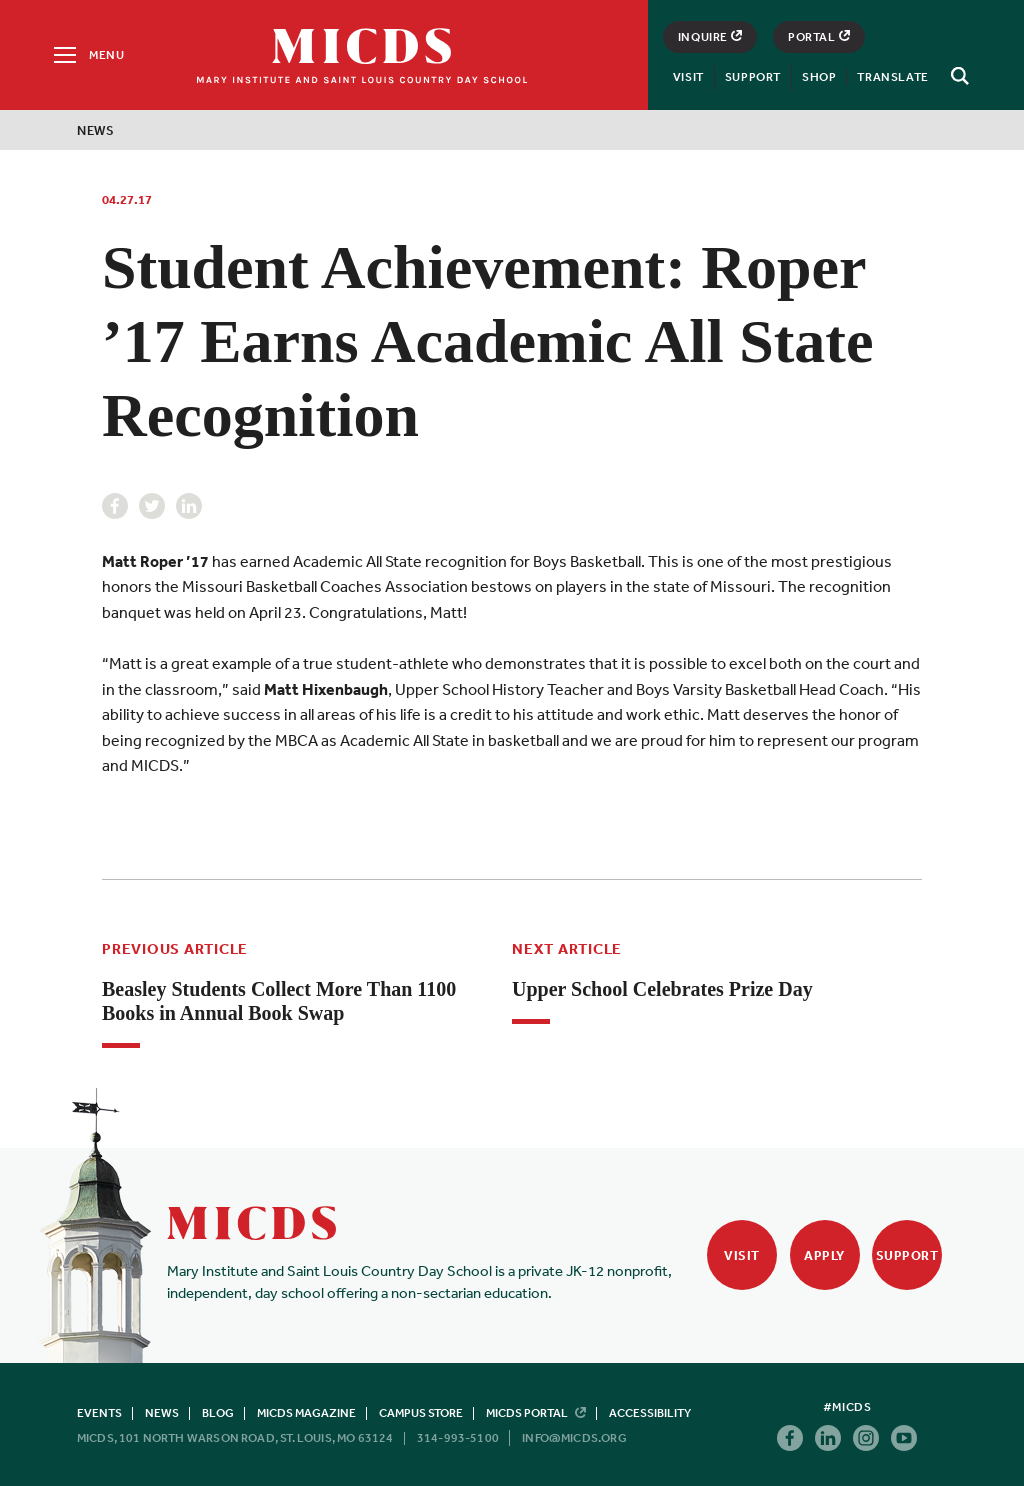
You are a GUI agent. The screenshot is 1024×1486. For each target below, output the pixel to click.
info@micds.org (574, 1438)
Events (99, 1413)
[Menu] (87, 55)
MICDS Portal (536, 1413)
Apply (824, 1255)
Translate (892, 77)
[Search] (957, 76)
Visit (688, 77)
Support (753, 77)
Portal (819, 37)
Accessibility (650, 1413)
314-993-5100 (458, 1438)
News (96, 130)
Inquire (710, 37)
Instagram (866, 1438)
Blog (218, 1413)
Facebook (115, 506)
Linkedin (189, 506)
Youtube (904, 1438)
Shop (819, 77)
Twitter (152, 506)
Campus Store (421, 1413)
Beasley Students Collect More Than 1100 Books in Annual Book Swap (279, 1001)
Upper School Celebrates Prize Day (662, 989)
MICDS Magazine (306, 1413)
